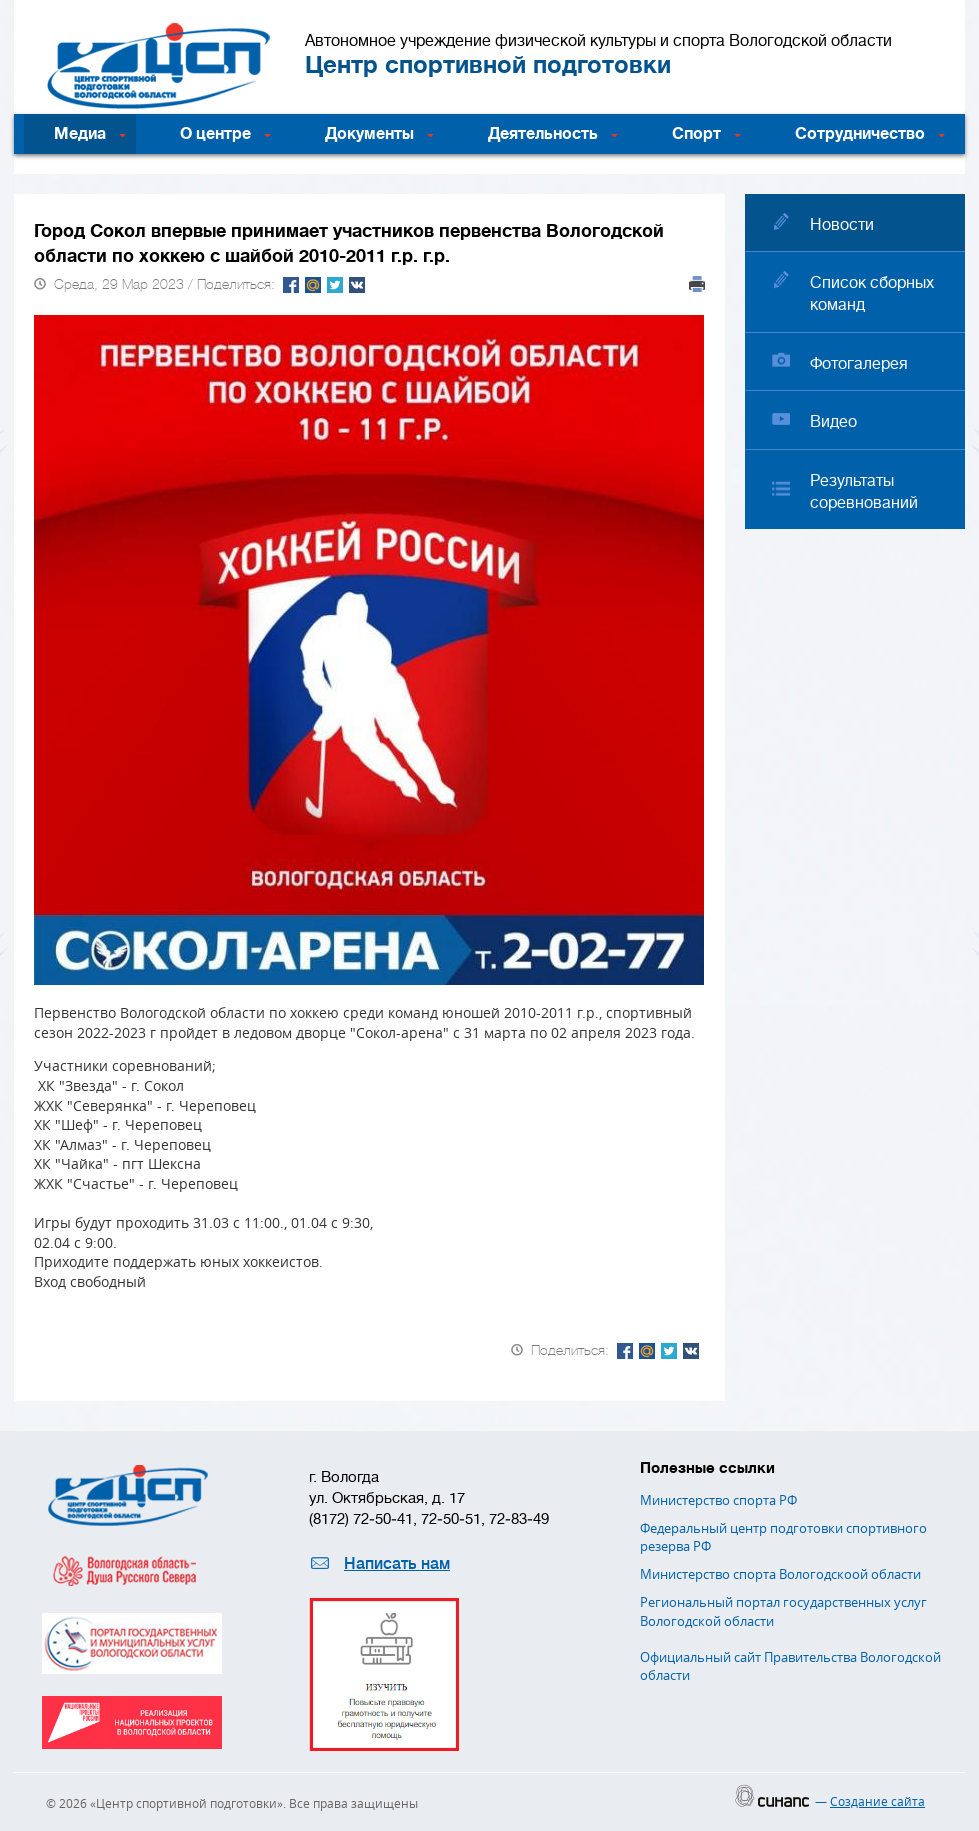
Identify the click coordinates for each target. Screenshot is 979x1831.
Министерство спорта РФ (718, 1500)
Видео (833, 422)
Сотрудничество (860, 134)
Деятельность (543, 134)
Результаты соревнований (864, 492)
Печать (697, 284)
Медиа (80, 134)
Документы (369, 134)
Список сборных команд (872, 294)
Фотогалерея (859, 364)
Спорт (696, 134)
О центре (215, 134)
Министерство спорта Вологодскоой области (780, 1574)
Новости (842, 225)
